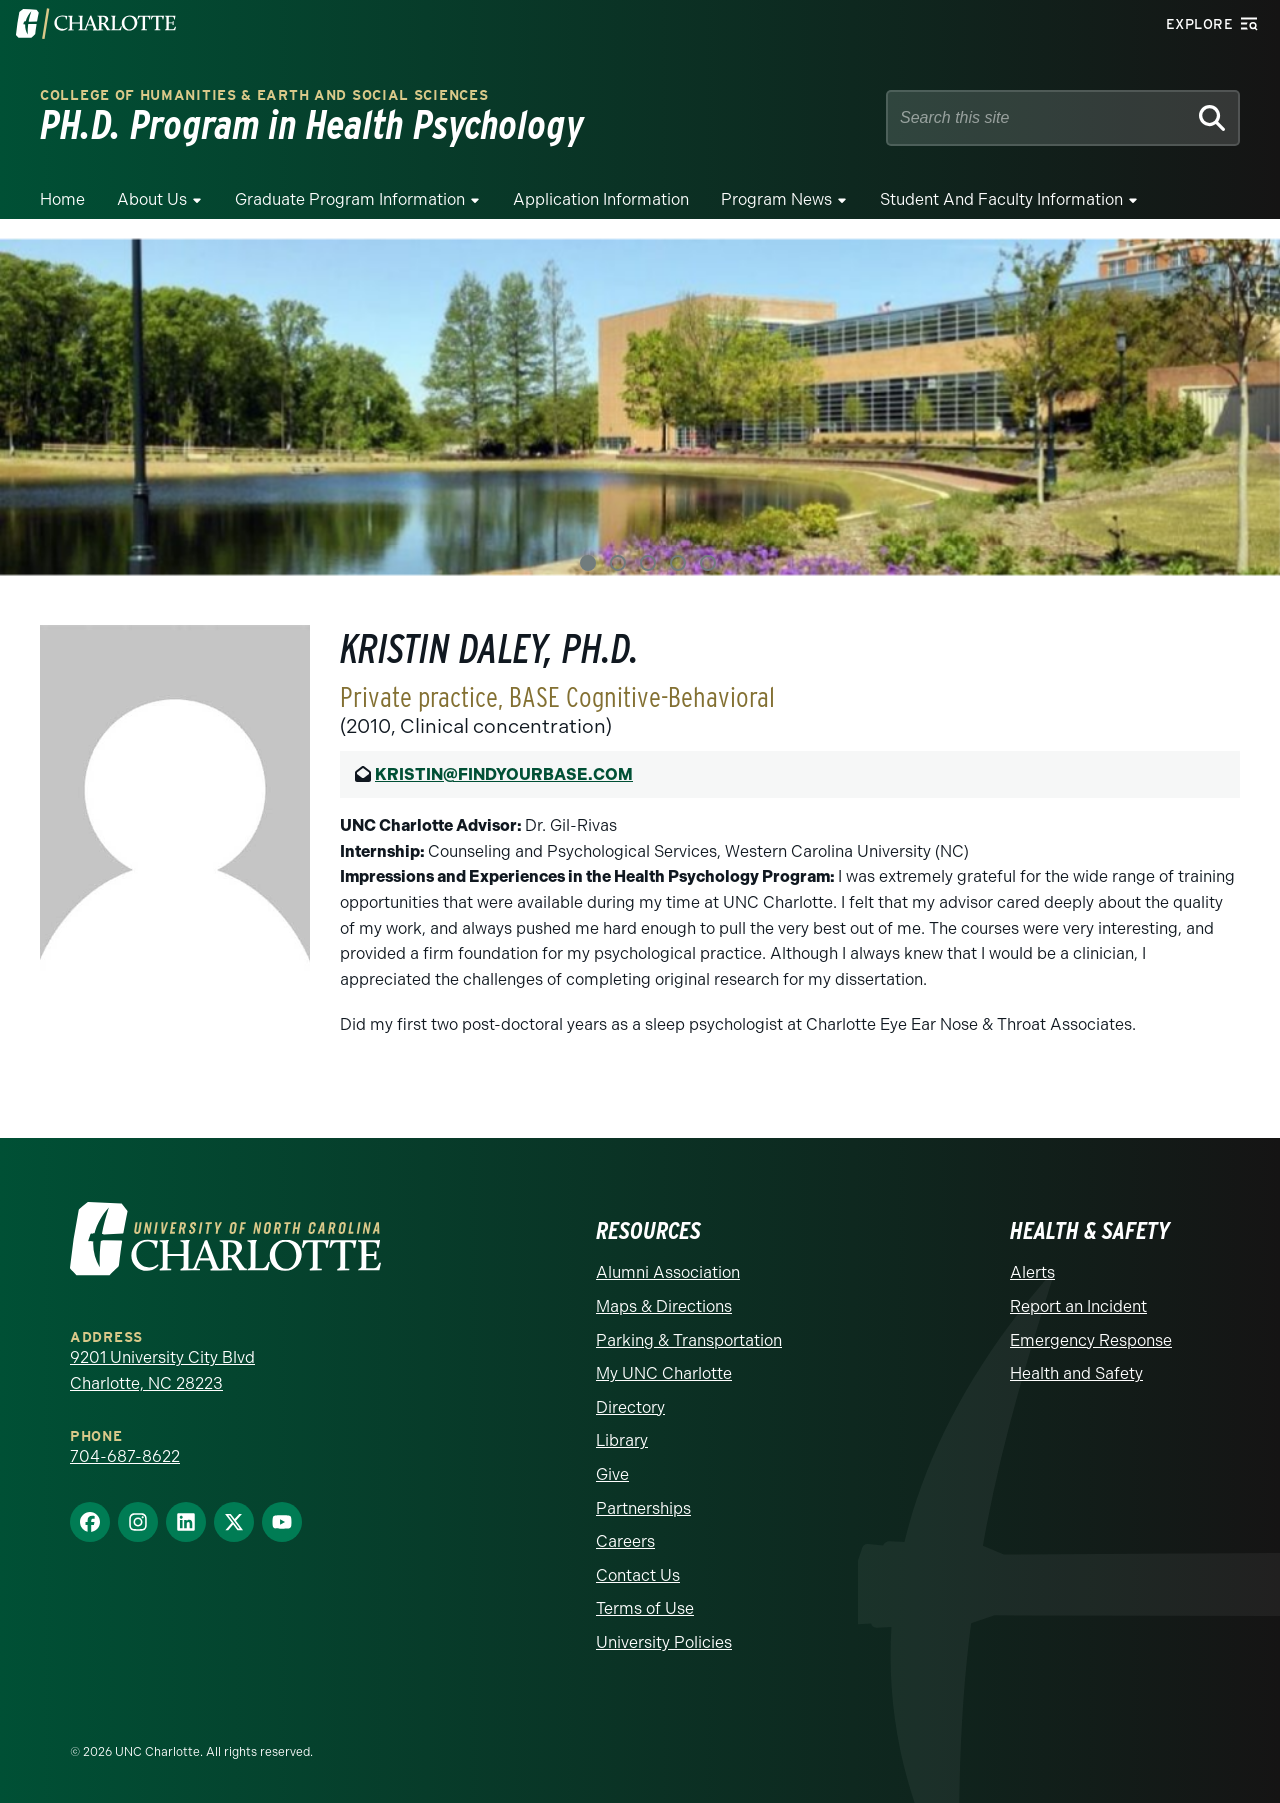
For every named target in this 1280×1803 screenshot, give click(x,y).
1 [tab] (588, 563)
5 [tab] (708, 563)
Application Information (601, 199)
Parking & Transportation (689, 1340)
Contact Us (638, 1575)
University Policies (664, 1642)
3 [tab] (648, 563)
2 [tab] (618, 563)
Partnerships (643, 1508)
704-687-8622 (125, 1456)
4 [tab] (678, 563)
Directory (630, 1407)
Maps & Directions (664, 1306)
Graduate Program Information (350, 199)
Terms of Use (645, 1608)
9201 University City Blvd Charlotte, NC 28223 (162, 1370)
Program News (776, 199)
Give (612, 1474)
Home (62, 199)
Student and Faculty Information (1001, 199)
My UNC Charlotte (664, 1373)
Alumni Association (668, 1272)
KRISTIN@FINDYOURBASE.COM (504, 774)
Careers (625, 1541)
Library (622, 1440)
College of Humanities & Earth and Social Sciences (264, 95)
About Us (152, 199)
